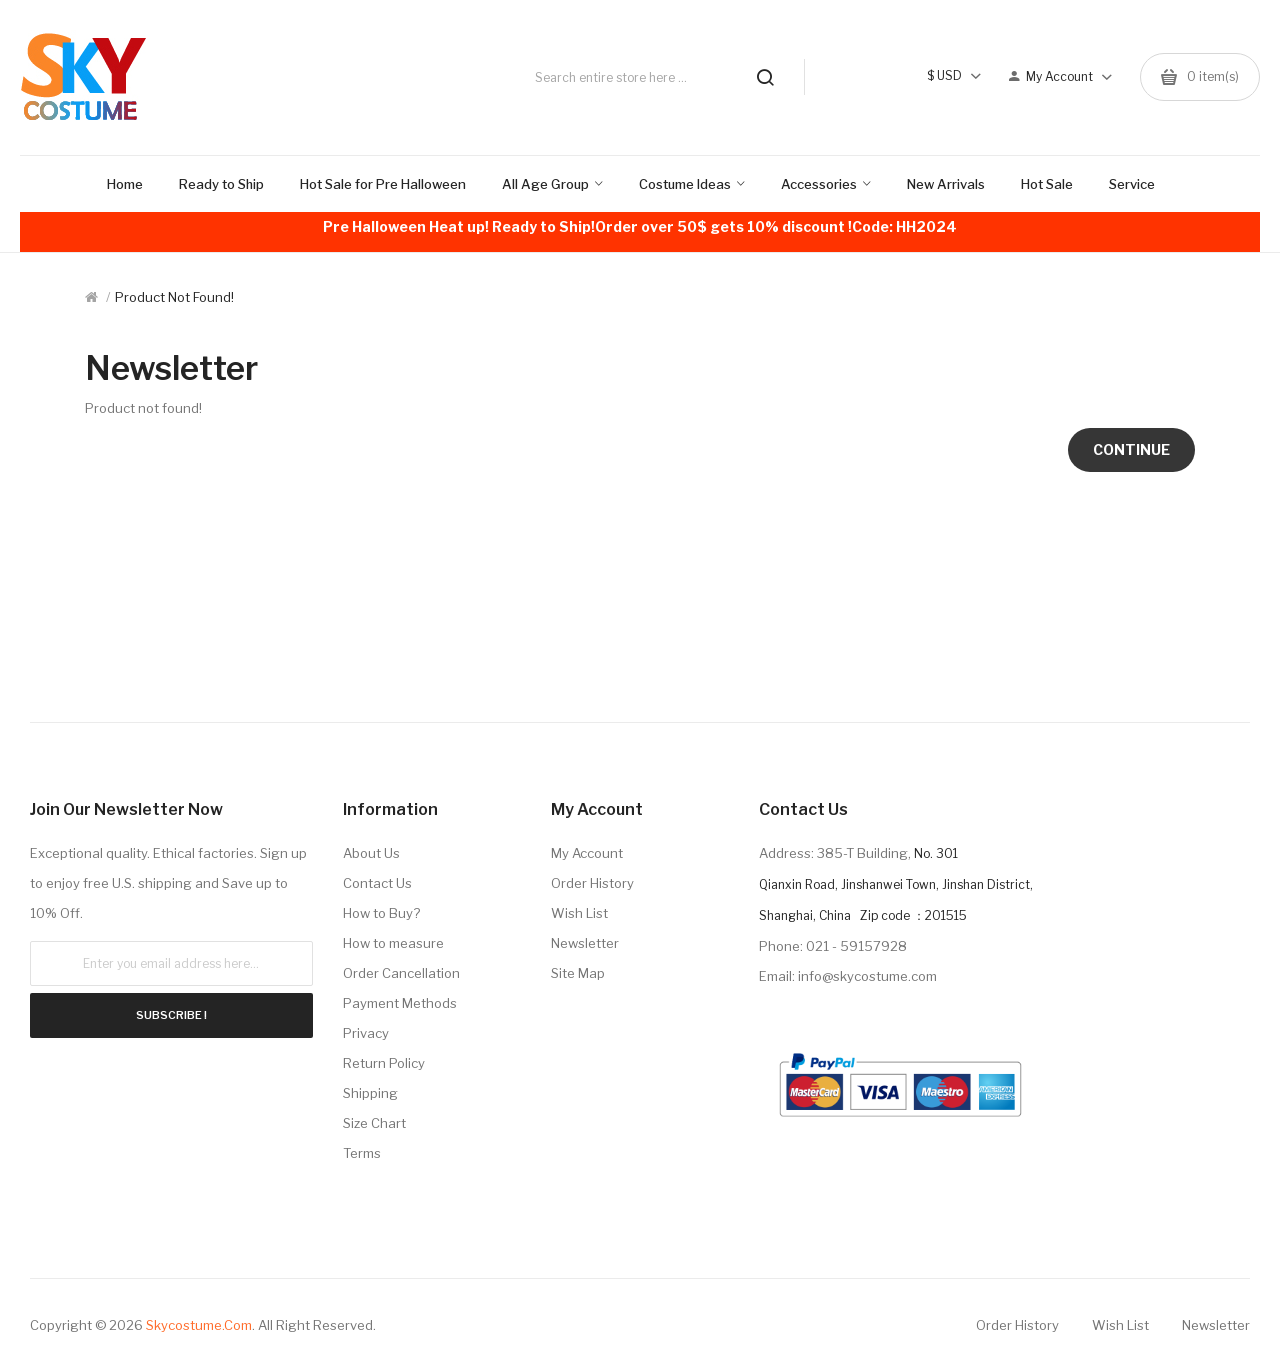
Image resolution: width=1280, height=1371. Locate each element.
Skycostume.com (199, 1325)
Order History (592, 883)
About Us (371, 853)
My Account (587, 853)
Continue (1131, 449)
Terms (362, 1153)
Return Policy (384, 1063)
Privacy (366, 1033)
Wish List (579, 913)
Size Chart (374, 1123)
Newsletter (585, 943)
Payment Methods (400, 1003)
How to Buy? (381, 913)
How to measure (393, 943)
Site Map (578, 973)
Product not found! (174, 297)
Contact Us (377, 883)
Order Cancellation (401, 973)
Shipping (370, 1093)
